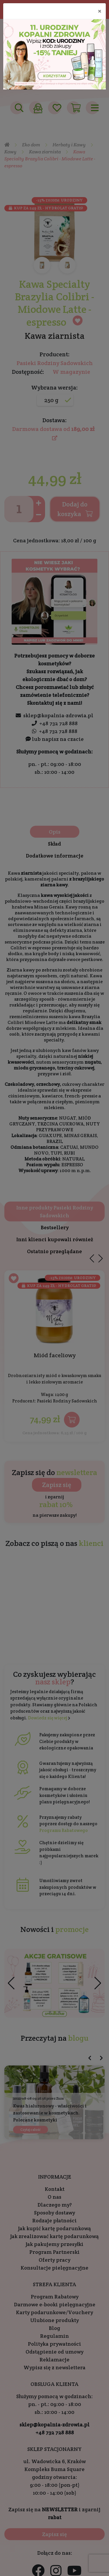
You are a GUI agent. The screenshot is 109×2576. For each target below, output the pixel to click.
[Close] (99, 11)
